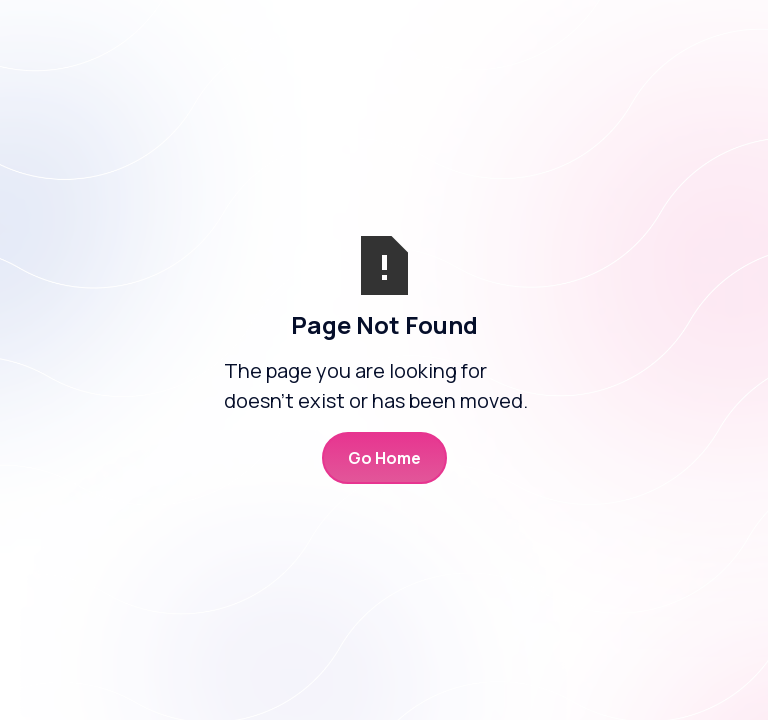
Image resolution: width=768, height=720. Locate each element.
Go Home (384, 458)
